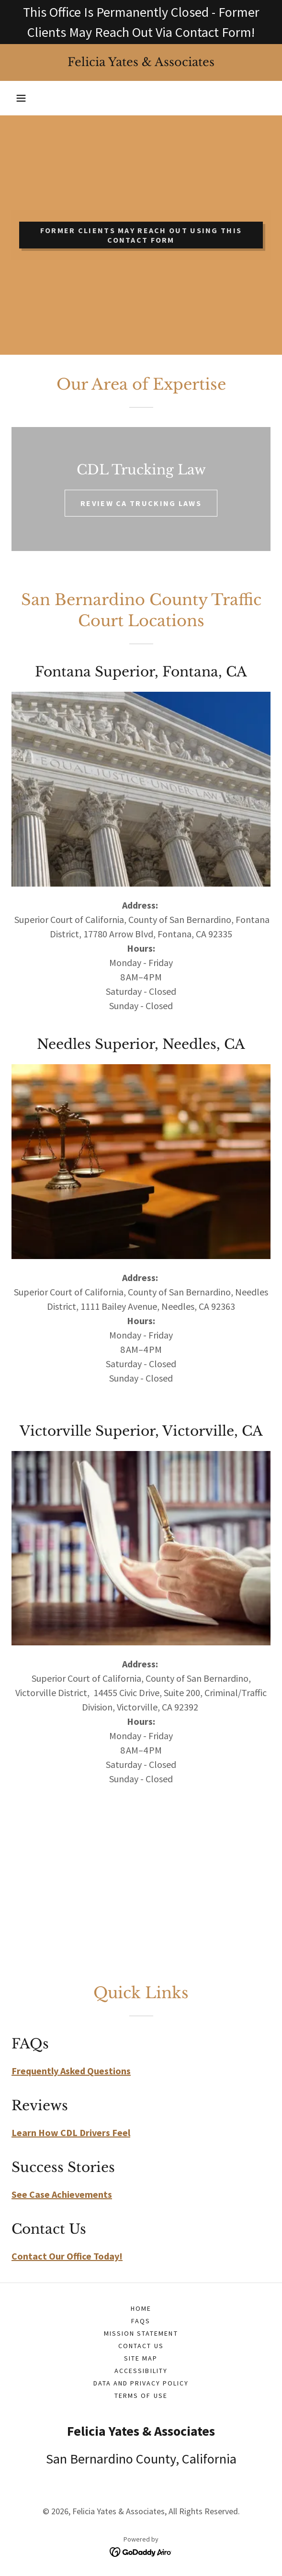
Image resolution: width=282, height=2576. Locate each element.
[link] (141, 62)
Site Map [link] (141, 2358)
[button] (21, 98)
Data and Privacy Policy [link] (141, 2383)
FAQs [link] (140, 2321)
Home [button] (141, 2308)
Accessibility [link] (140, 2370)
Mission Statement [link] (141, 2333)
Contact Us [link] (140, 2345)
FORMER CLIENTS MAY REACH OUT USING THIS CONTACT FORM (141, 235)
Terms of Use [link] (140, 2395)
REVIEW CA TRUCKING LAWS (141, 503)
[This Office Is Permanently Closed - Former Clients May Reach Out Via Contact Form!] (141, 22)
